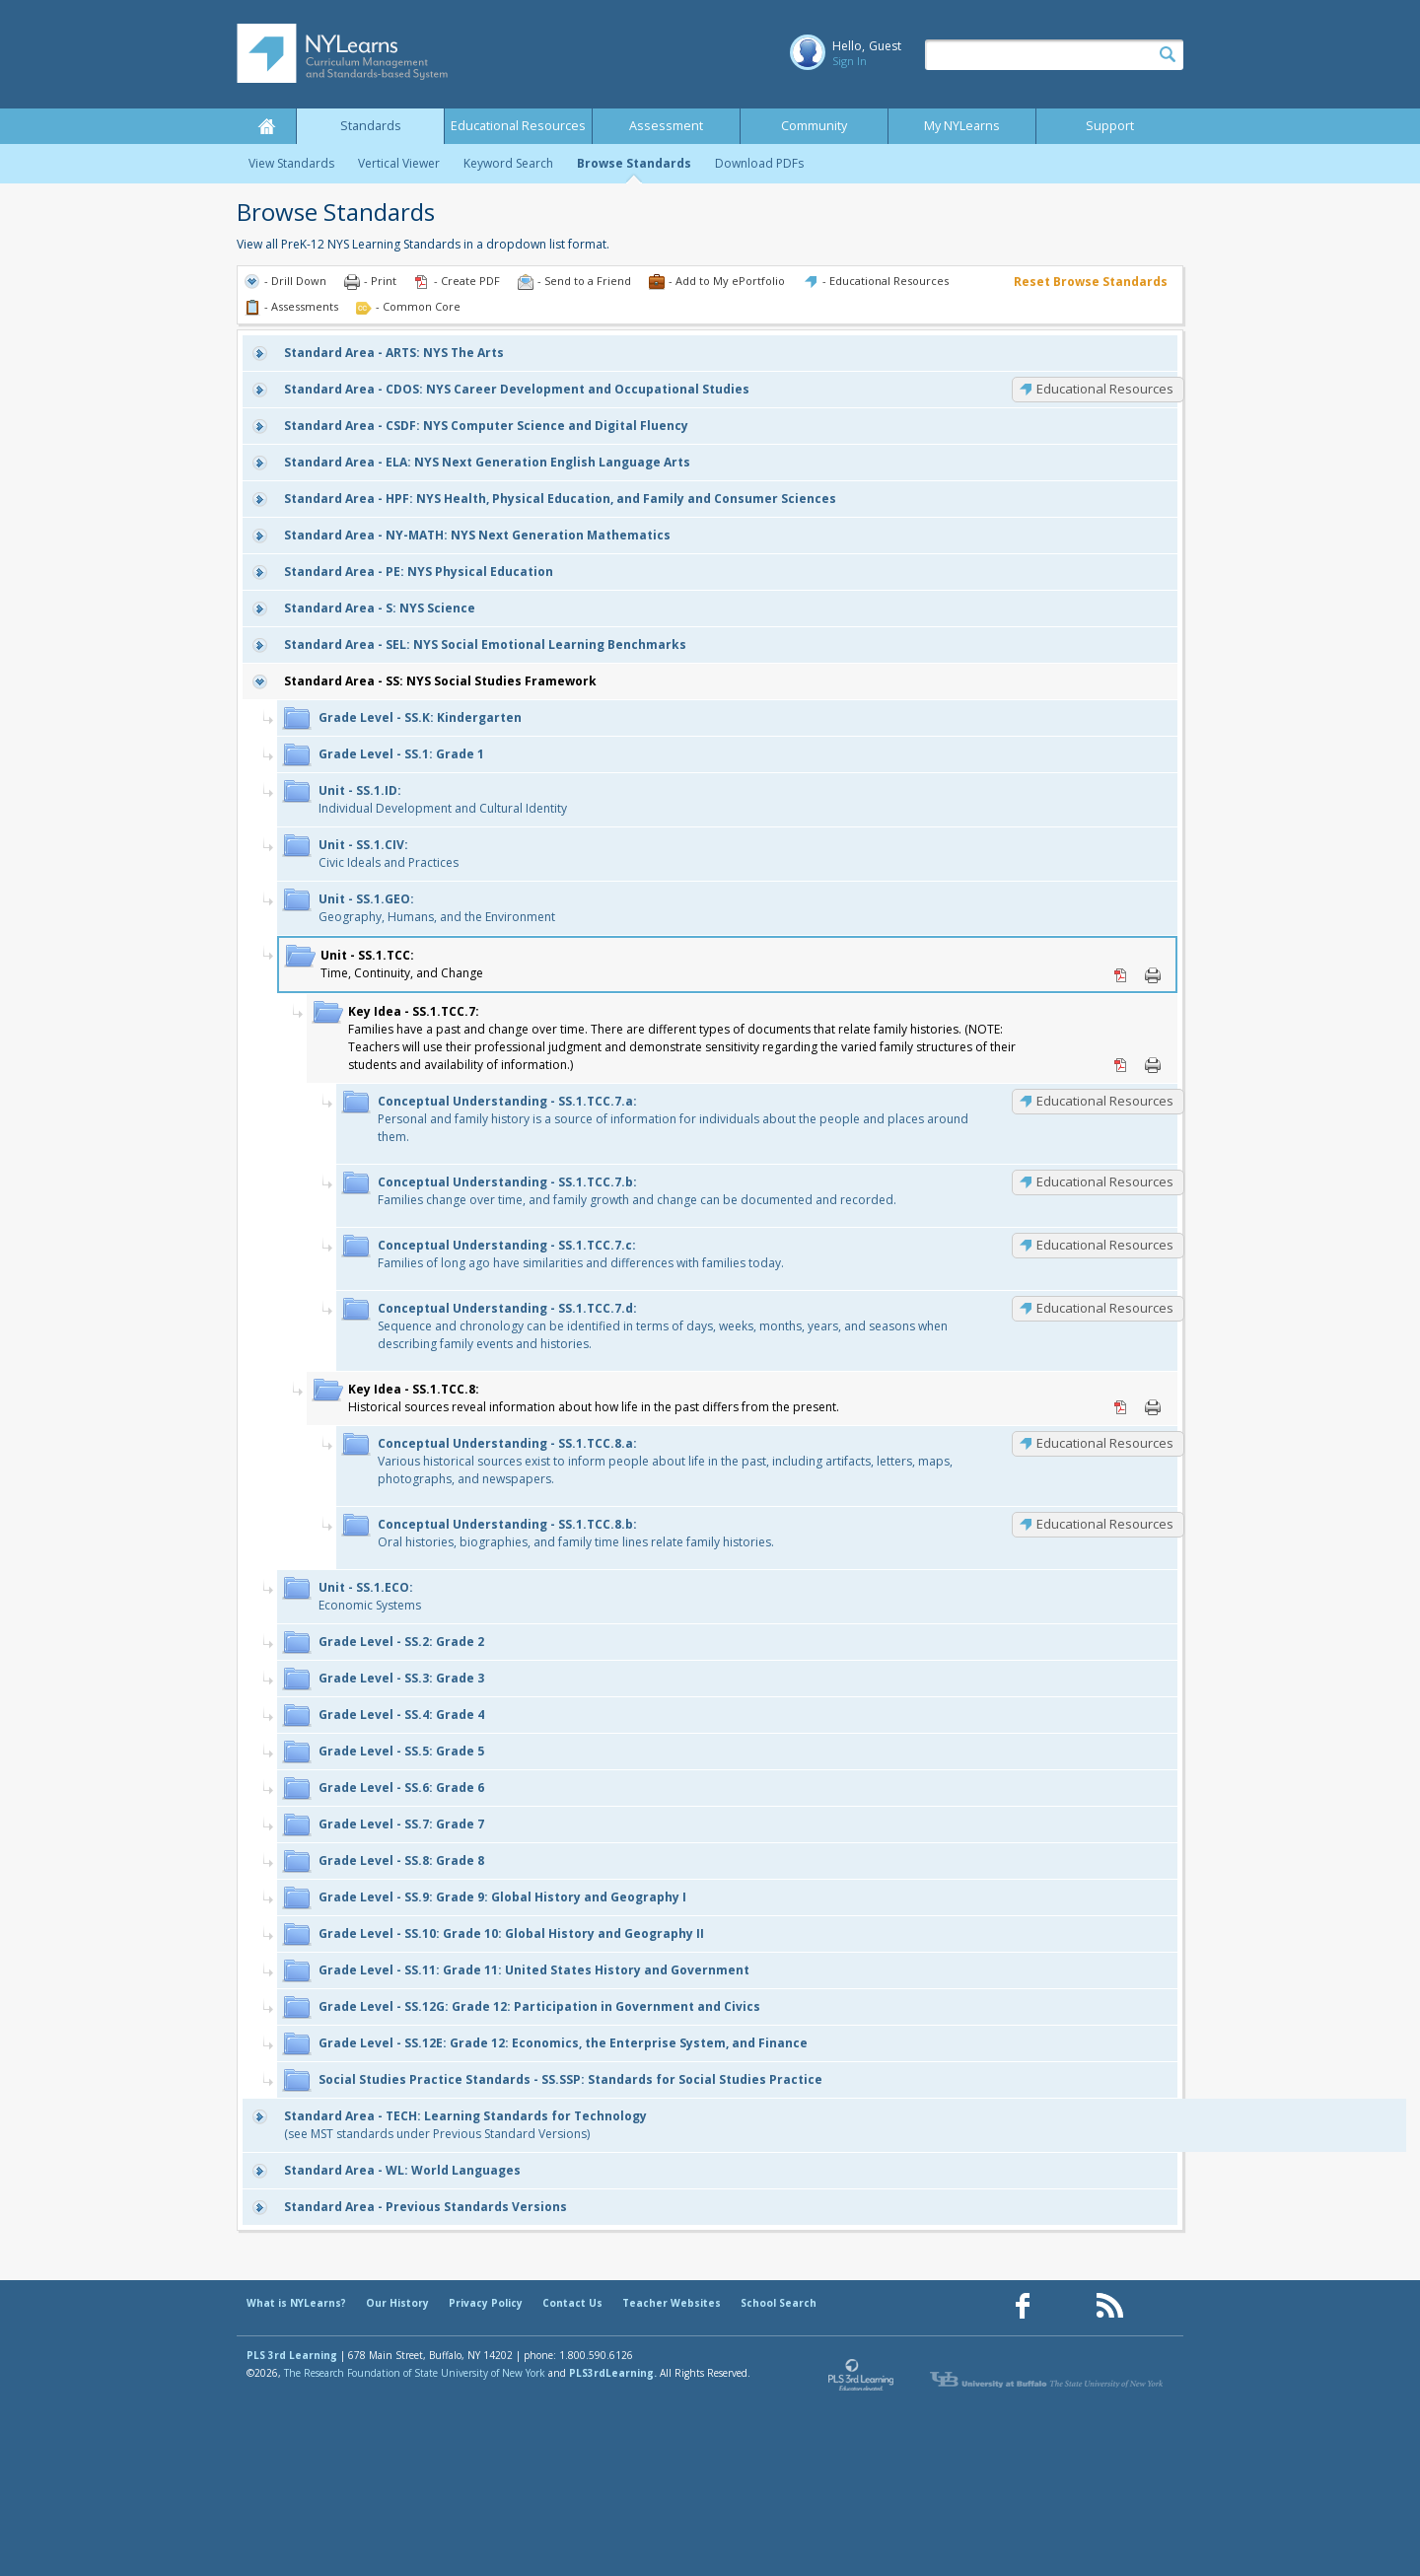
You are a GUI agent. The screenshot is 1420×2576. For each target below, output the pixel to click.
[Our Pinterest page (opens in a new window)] (1066, 2306)
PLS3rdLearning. (613, 2373)
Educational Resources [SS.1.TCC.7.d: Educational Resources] (1104, 1308)
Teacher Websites (671, 2303)
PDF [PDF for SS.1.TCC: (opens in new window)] (1121, 975)
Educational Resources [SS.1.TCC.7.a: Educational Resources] (1104, 1100)
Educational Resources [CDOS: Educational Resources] (1104, 388)
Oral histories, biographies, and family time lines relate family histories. (576, 1533)
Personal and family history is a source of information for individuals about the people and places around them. (673, 1119)
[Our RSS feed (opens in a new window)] (1109, 2306)
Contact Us (572, 2303)
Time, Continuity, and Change (401, 964)
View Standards (291, 163)
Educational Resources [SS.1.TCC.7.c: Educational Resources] (1104, 1244)
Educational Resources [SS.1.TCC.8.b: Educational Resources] (1104, 1524)
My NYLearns (962, 125)
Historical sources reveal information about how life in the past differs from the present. (593, 1398)
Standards (370, 125)
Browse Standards (634, 163)
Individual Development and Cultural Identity (443, 799)
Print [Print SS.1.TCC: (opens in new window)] (1153, 975)
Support (1110, 125)
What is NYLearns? (296, 2303)
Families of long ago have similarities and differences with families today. (581, 1254)
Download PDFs (759, 163)
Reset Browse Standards (1091, 281)
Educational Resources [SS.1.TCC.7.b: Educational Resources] (1104, 1181)
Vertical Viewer (399, 163)
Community (814, 125)
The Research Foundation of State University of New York (414, 2373)
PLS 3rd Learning (292, 2355)
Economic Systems (370, 1596)
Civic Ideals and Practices (389, 853)
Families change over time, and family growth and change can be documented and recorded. (637, 1191)
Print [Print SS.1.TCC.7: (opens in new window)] (1153, 1065)
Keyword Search (508, 163)
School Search (778, 2303)
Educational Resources (518, 125)
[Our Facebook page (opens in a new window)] (1022, 2306)
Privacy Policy (486, 2303)
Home (266, 126)
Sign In (849, 60)
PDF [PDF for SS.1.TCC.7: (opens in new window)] (1121, 1065)
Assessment (666, 125)
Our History (397, 2303)
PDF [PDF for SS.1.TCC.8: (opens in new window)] (1121, 1407)
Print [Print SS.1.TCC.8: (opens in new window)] (1153, 1407)
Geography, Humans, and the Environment (437, 908)
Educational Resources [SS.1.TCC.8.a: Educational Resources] (1104, 1443)
